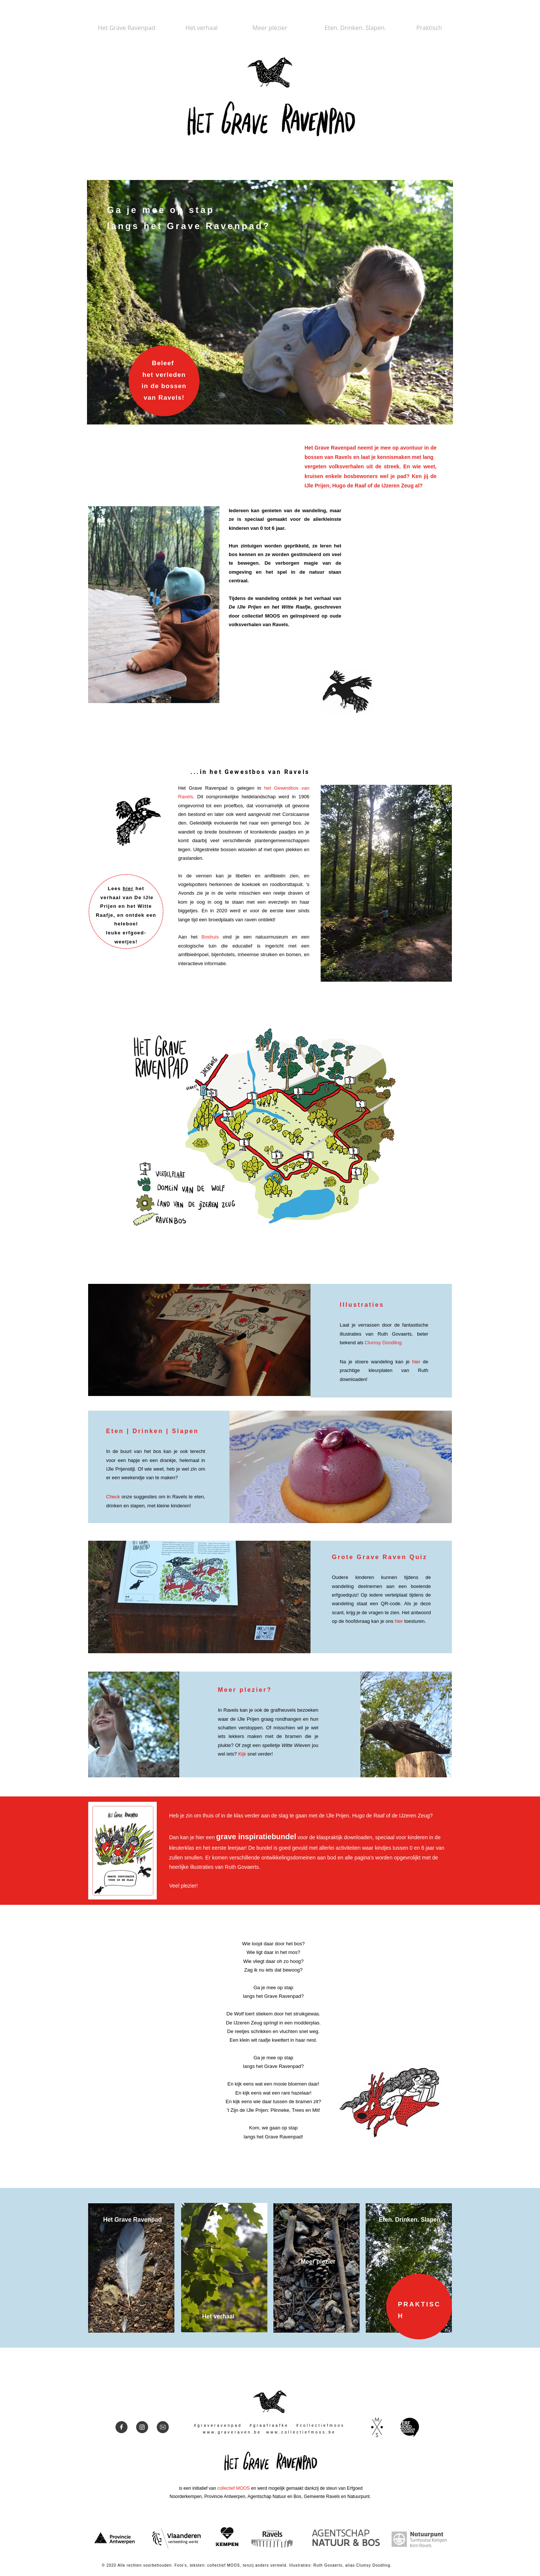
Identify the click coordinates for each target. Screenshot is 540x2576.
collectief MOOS (233, 2488)
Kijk (243, 1754)
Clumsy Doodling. (384, 1342)
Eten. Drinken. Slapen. (410, 2219)
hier (128, 888)
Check (113, 1496)
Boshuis (210, 937)
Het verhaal (218, 2316)
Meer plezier (318, 2261)
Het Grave (118, 2219)
